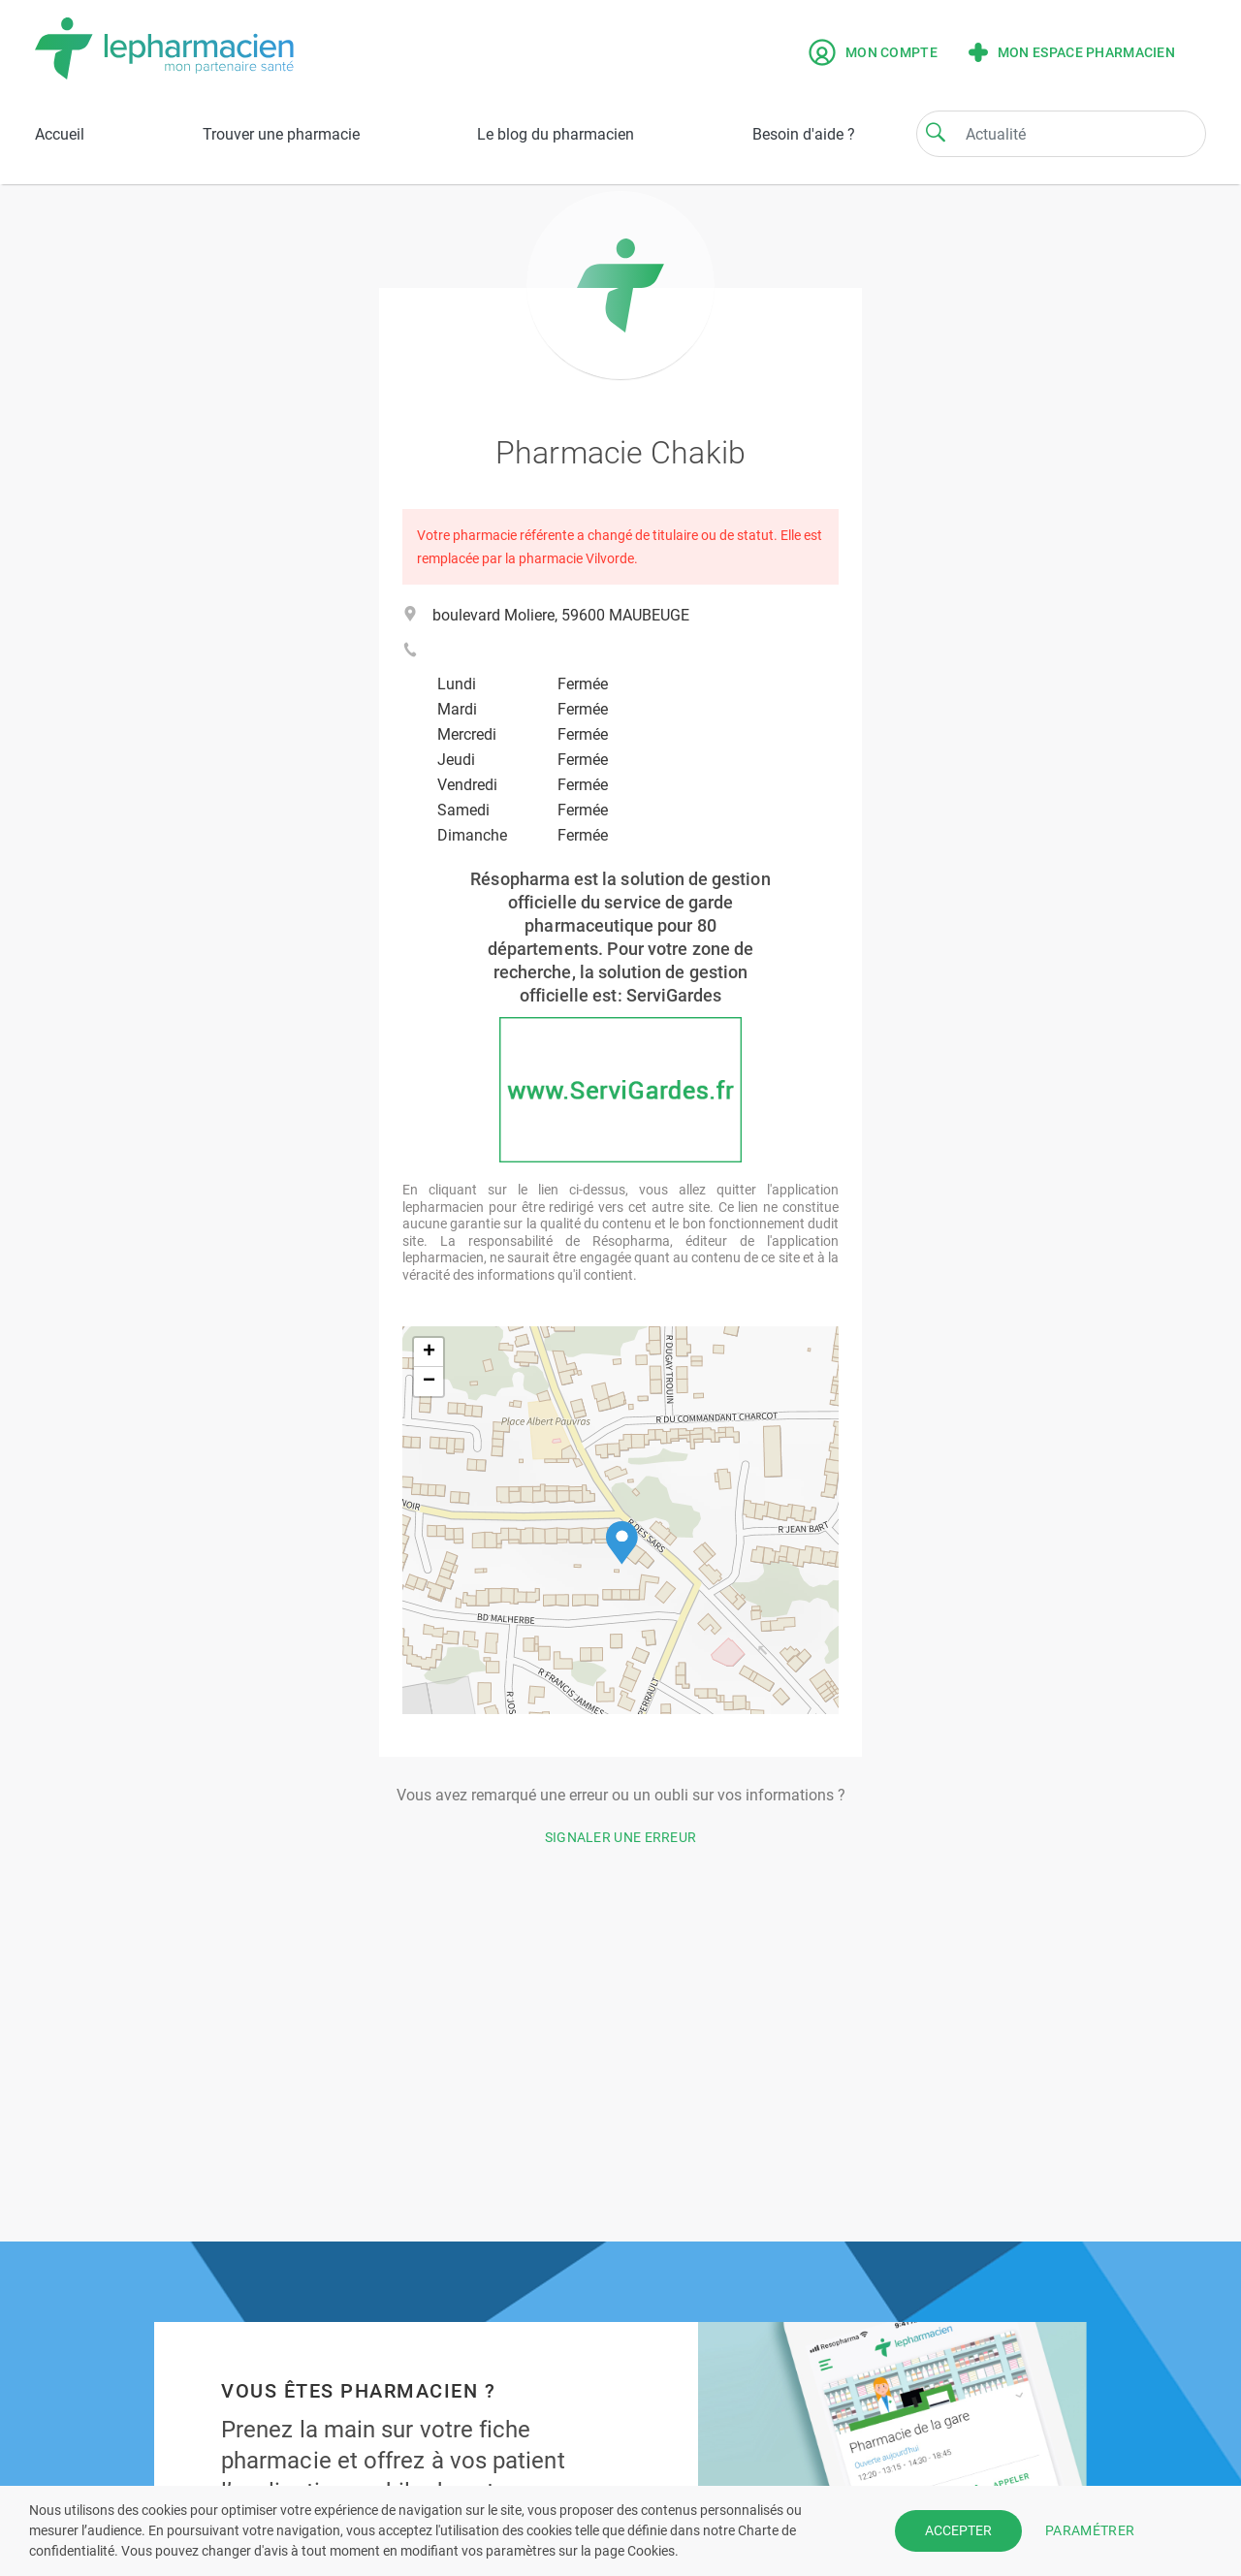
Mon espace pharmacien (1072, 52)
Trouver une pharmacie (281, 134)
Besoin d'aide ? (803, 134)
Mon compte (873, 52)
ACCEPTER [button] (958, 2530)
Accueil (59, 134)
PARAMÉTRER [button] (1089, 2530)
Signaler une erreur (621, 1837)
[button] (622, 1543)
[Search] (935, 132)
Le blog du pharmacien (555, 134)
